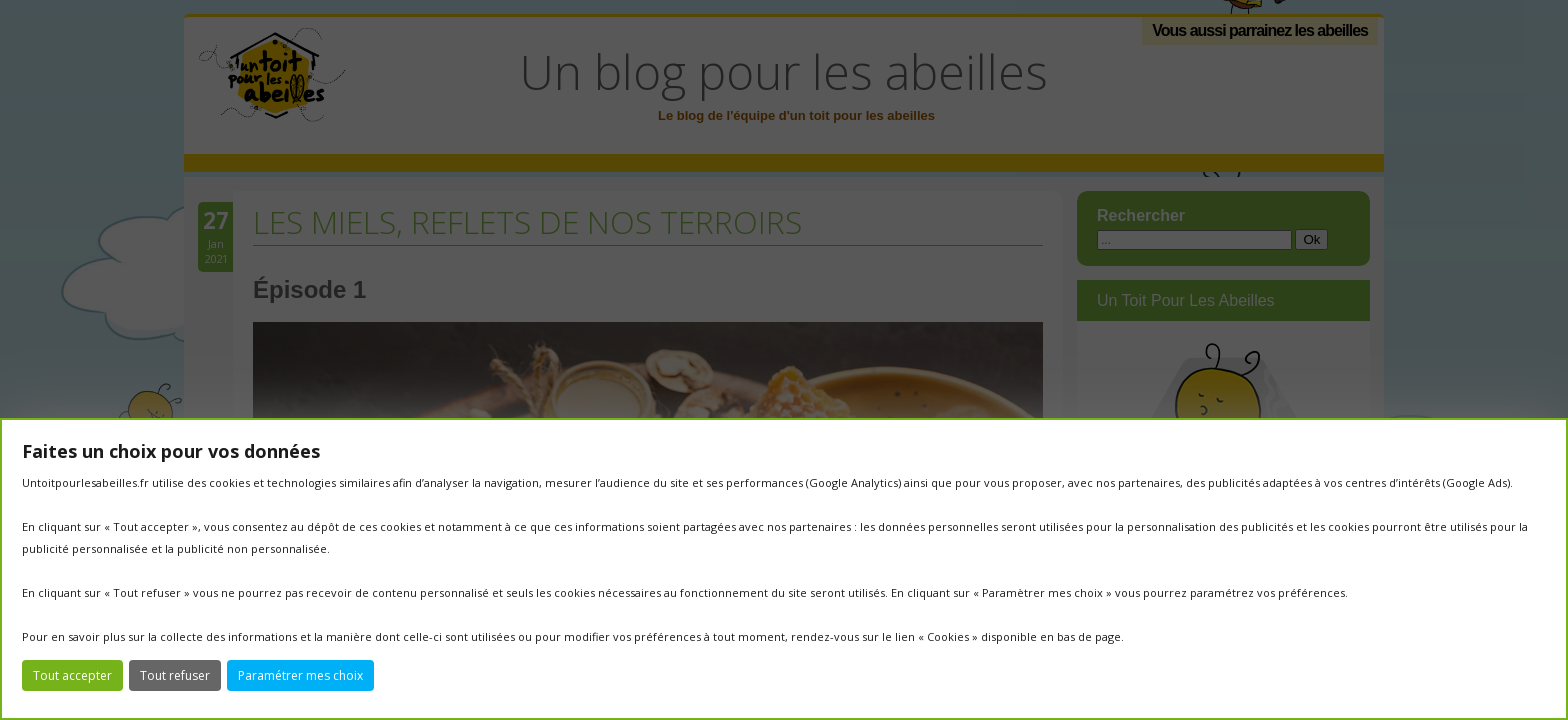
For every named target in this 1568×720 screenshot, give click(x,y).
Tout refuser (175, 675)
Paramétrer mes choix (300, 675)
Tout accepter (72, 675)
